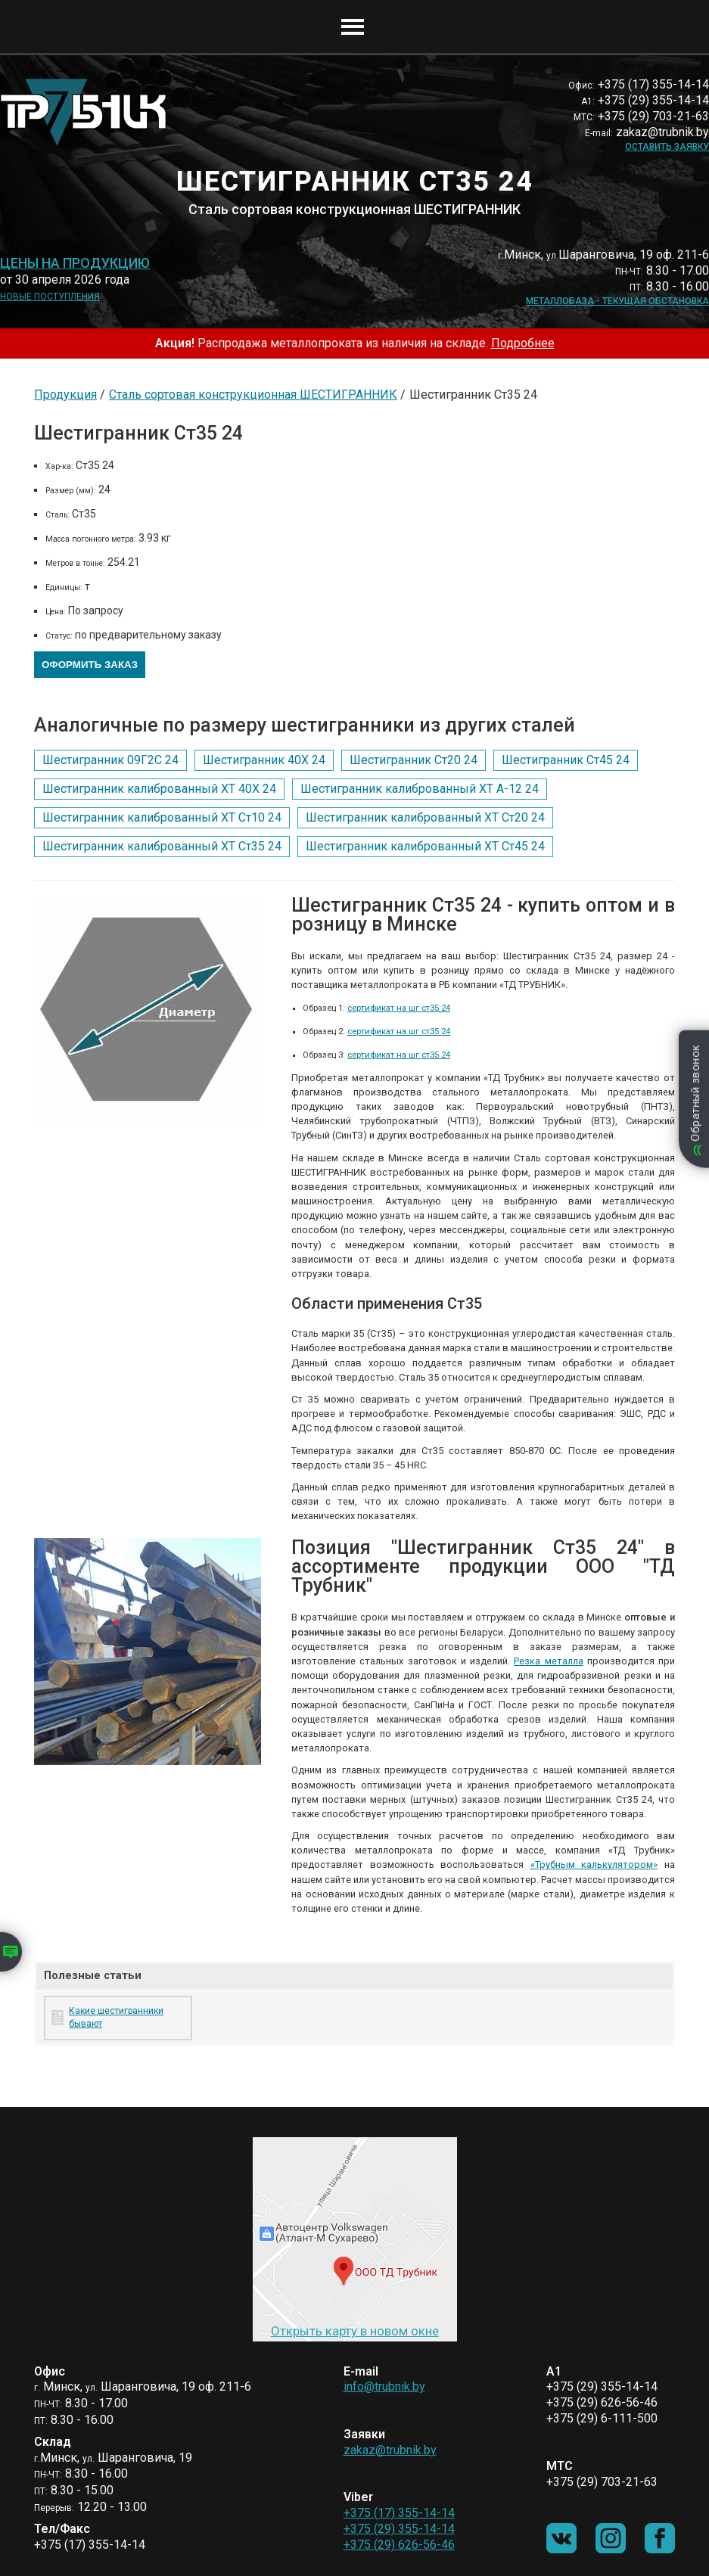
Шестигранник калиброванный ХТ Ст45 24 (425, 846)
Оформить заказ (90, 664)
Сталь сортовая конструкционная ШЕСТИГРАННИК (253, 394)
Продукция (65, 394)
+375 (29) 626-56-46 (399, 2544)
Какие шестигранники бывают (116, 2017)
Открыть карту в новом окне (355, 2330)
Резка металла (548, 1661)
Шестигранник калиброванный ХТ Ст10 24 (161, 817)
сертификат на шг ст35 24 (398, 1008)
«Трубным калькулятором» (594, 1864)
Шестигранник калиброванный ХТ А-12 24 (419, 789)
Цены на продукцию (75, 263)
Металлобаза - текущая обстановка (617, 301)
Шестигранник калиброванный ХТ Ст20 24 (425, 817)
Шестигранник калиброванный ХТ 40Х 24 (159, 789)
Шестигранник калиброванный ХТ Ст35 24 (161, 846)
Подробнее (523, 343)
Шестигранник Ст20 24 (413, 760)
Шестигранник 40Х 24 (264, 760)
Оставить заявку (667, 146)
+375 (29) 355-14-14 (399, 2529)
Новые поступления (50, 296)
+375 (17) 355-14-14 (399, 2513)
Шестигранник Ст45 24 (566, 760)
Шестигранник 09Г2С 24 (110, 760)
